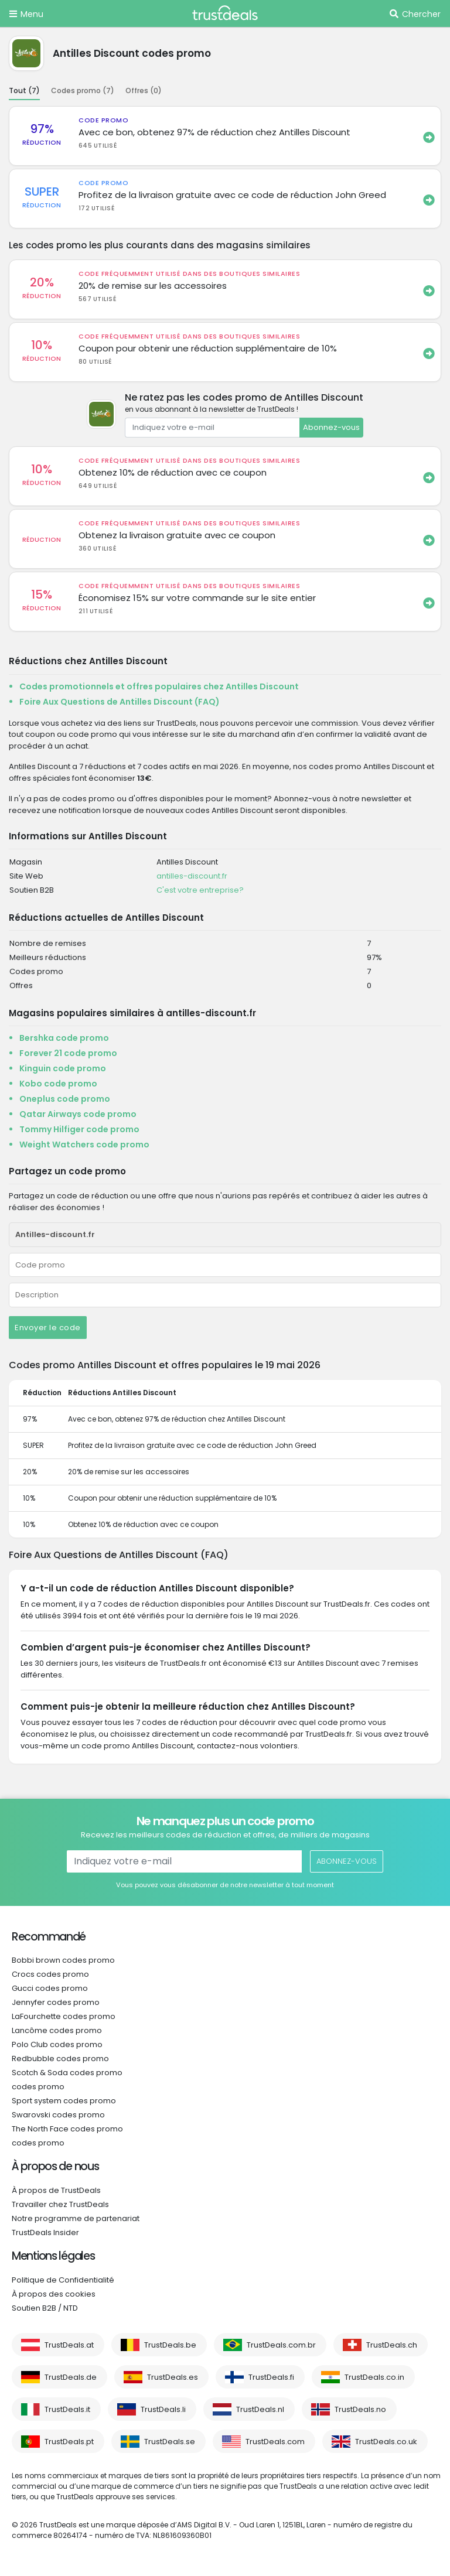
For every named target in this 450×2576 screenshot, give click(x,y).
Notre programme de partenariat (75, 2218)
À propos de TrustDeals (56, 2190)
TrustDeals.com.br (281, 2344)
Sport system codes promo (64, 2100)
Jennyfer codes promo (56, 2002)
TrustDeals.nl (260, 2409)
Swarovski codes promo (58, 2114)
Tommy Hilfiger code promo (79, 1129)
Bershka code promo (64, 1038)
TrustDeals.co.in (374, 2377)
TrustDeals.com (275, 2441)
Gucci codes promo (50, 1988)
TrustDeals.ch (391, 2344)
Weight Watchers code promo (84, 1144)
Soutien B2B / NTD (45, 2308)
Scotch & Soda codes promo (67, 2072)
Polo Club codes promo (57, 2044)
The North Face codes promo (67, 2128)
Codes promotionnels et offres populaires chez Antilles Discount (159, 686)
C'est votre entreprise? (200, 890)
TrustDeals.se (169, 2441)
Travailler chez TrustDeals (60, 2204)
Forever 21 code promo (68, 1053)
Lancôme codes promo (57, 2030)
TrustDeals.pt (69, 2441)
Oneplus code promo (64, 1099)
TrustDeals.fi (271, 2377)
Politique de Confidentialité (63, 2279)
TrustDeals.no (360, 2409)
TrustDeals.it (67, 2409)
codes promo (38, 2086)
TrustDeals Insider (45, 2232)
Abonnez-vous (331, 427)
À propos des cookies (54, 2294)
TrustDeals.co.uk (386, 2441)
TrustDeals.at (69, 2344)
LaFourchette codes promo (63, 2016)
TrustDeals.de (71, 2377)
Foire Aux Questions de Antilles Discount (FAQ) (119, 702)
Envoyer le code (48, 1327)
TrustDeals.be (170, 2344)
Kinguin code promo (62, 1068)
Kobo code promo (58, 1083)
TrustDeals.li (163, 2409)
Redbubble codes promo (60, 2058)
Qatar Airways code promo (78, 1114)
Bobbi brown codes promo (63, 1960)
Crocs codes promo (50, 1974)
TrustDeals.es (172, 2377)
